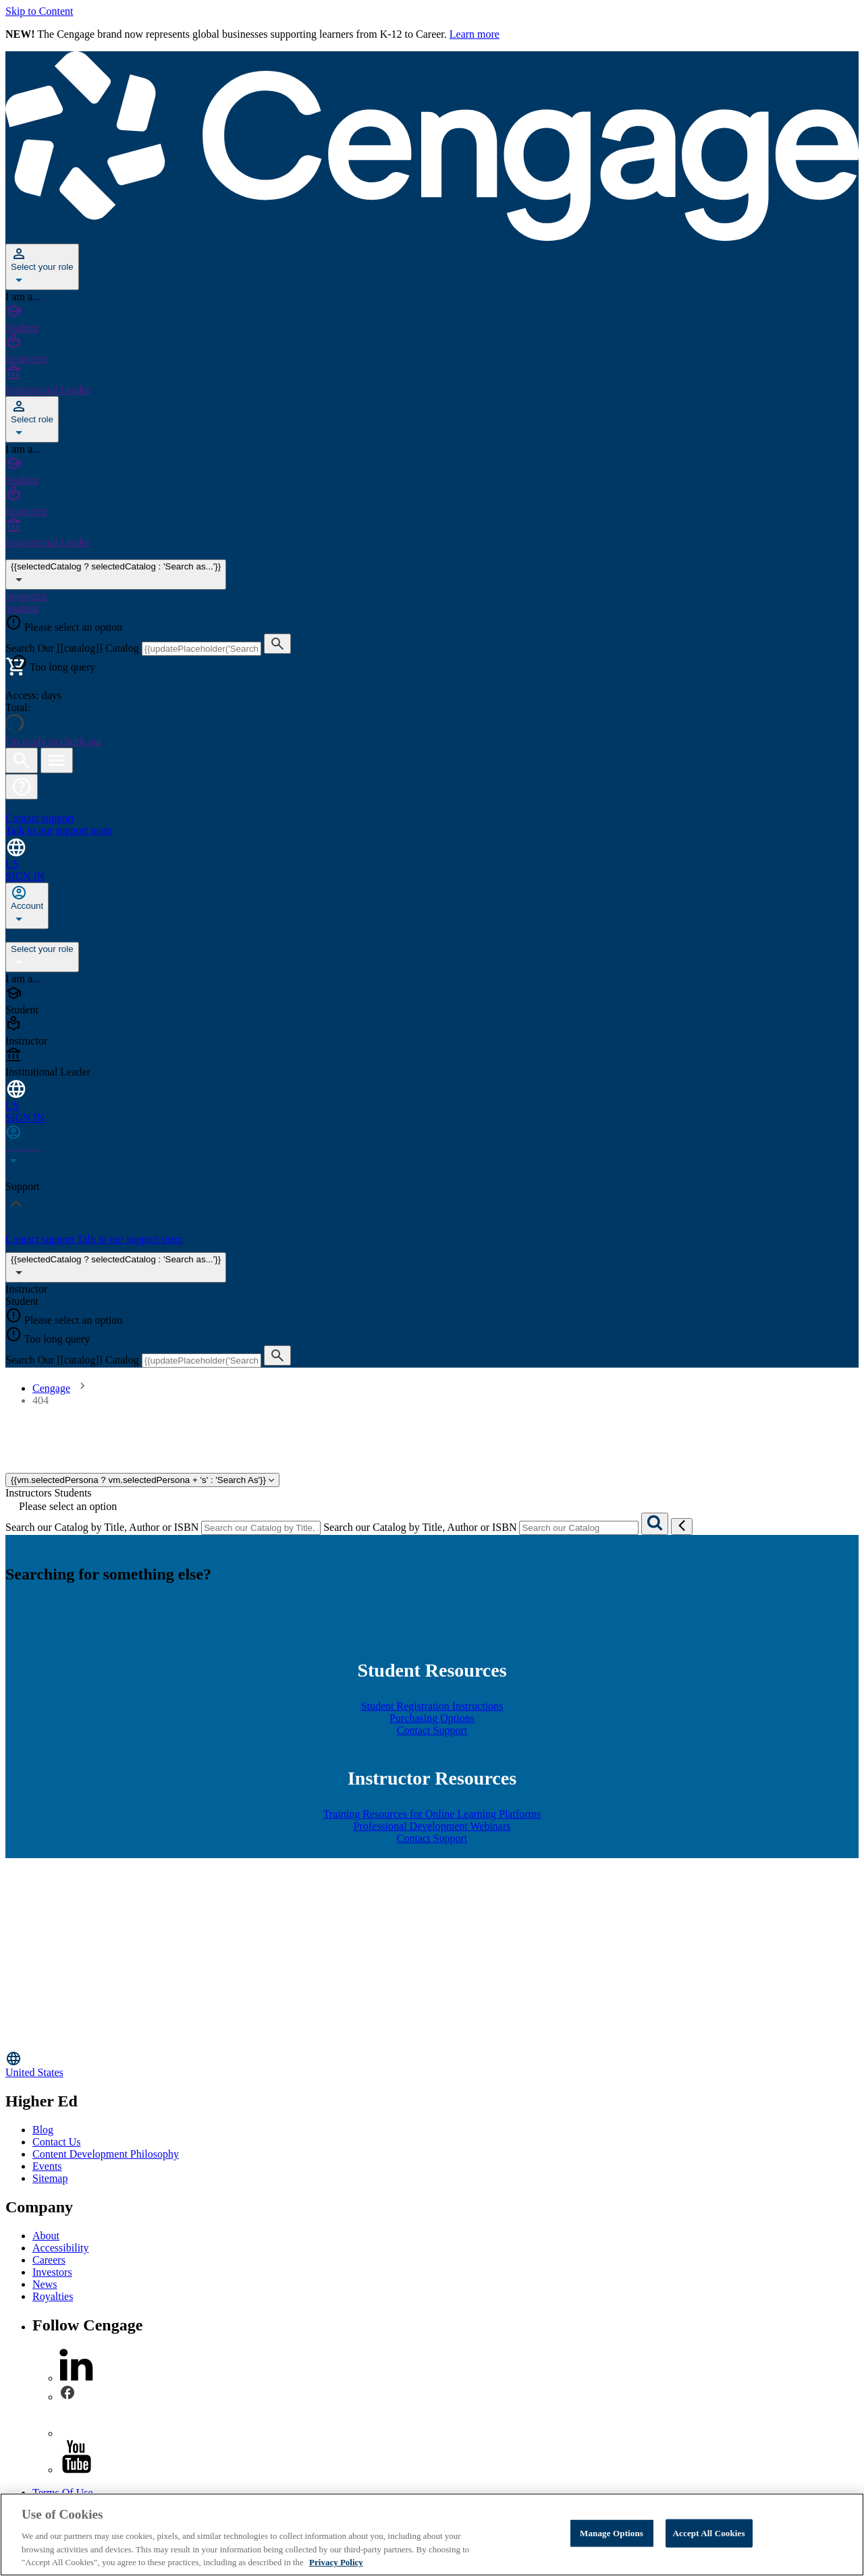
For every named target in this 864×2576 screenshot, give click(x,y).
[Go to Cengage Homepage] (432, 237)
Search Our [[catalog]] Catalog (73, 648)
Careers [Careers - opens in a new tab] (48, 2260)
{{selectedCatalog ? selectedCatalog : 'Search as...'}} (116, 1267)
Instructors (28, 1493)
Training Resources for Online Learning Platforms (432, 1814)
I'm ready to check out (53, 741)
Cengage (51, 1388)
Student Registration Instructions (432, 1706)
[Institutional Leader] (432, 380)
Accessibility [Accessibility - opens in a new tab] (60, 2247)
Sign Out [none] (106, 935)
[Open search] (21, 760)
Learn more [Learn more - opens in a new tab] (475, 34)
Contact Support (432, 1730)
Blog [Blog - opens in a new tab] (42, 2129)
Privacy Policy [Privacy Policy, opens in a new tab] (336, 2562)
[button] (21, 787)
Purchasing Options (432, 1718)
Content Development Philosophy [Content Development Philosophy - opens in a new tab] (105, 2154)
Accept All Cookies (709, 2533)
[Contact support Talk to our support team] (432, 818)
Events (47, 2166)
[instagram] (76, 2433)
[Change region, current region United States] (432, 2064)
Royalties (52, 2296)
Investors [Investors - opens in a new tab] (52, 2272)
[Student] (432, 318)
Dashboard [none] (30, 935)
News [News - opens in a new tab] (44, 2284)
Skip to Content (39, 11)
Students (72, 1493)
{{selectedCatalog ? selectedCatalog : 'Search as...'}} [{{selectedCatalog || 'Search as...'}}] (116, 574)
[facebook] (67, 2397)
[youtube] (76, 2469)
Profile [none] (71, 935)
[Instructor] (432, 349)
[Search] (654, 1524)
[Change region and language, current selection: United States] (432, 853)
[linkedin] (76, 2378)
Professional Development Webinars (431, 1826)
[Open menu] (56, 760)
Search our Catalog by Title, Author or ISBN (101, 1527)
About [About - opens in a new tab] (45, 2235)
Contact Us (56, 2142)
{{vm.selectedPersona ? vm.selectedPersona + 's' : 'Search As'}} (142, 1480)
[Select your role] (42, 267)
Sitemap (50, 2178)
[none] (27, 906)
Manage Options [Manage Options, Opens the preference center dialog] (611, 2533)
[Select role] (32, 419)
